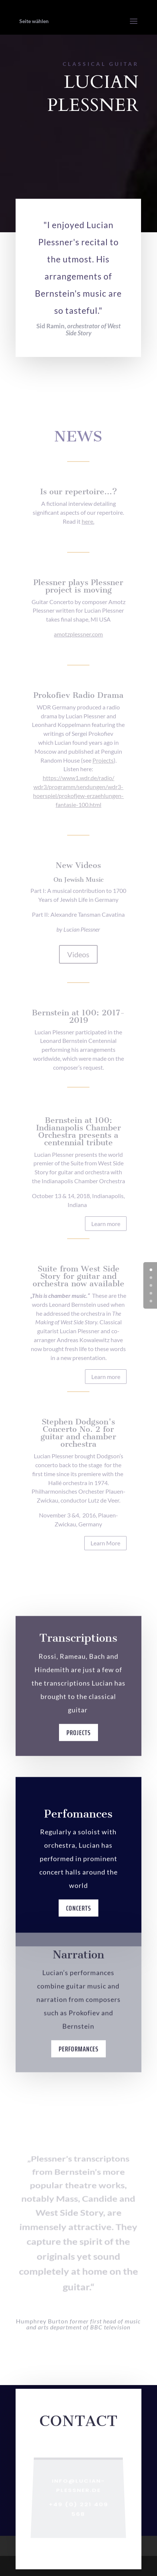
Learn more (105, 1223)
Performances (78, 2063)
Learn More (105, 1542)
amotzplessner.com (78, 634)
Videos (78, 954)
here (87, 521)
